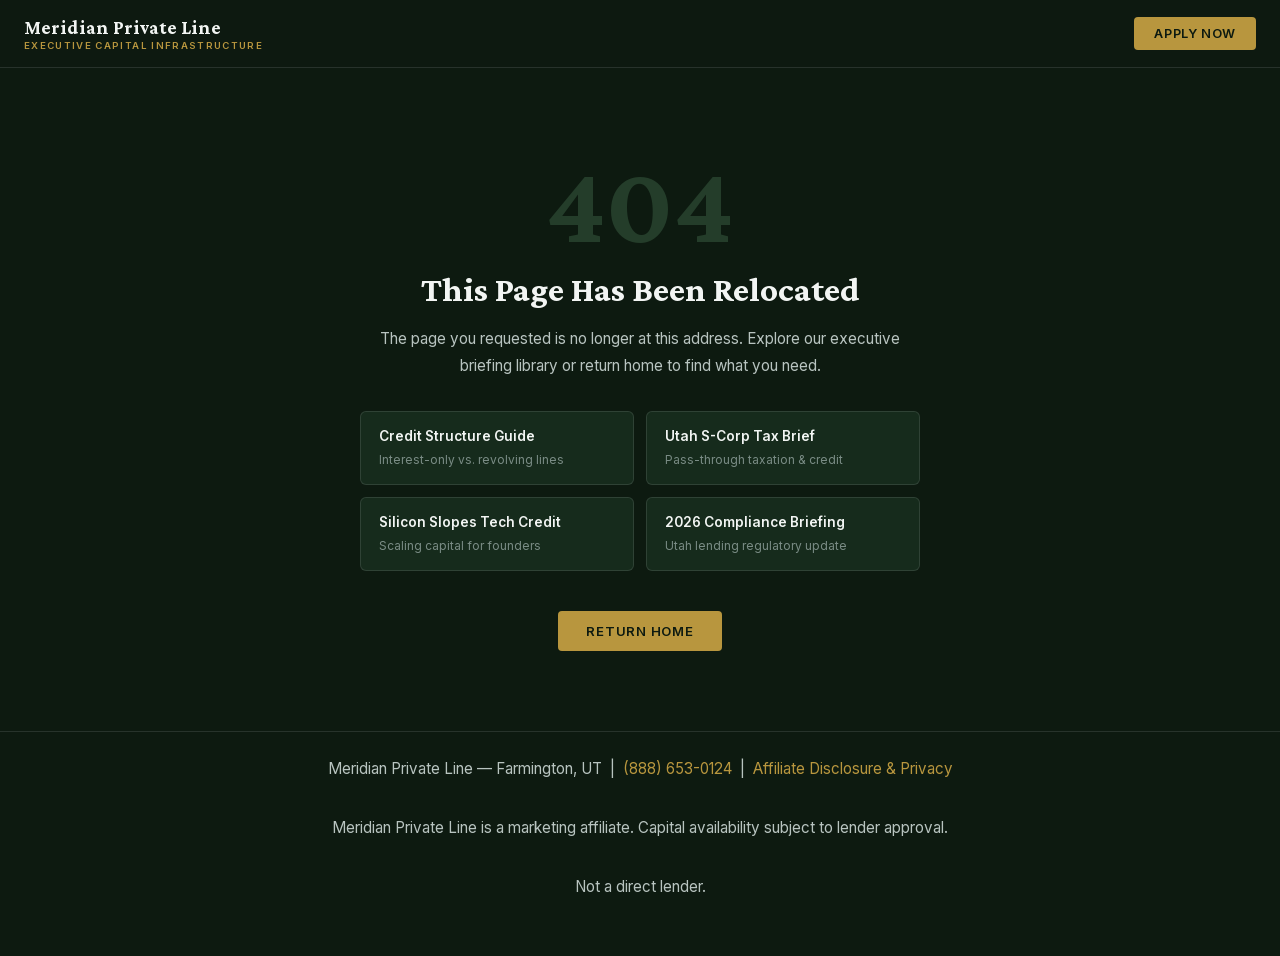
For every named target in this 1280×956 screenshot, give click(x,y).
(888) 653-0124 (677, 768)
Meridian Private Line (143, 34)
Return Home (640, 631)
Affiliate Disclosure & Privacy (853, 768)
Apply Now (1195, 33)
